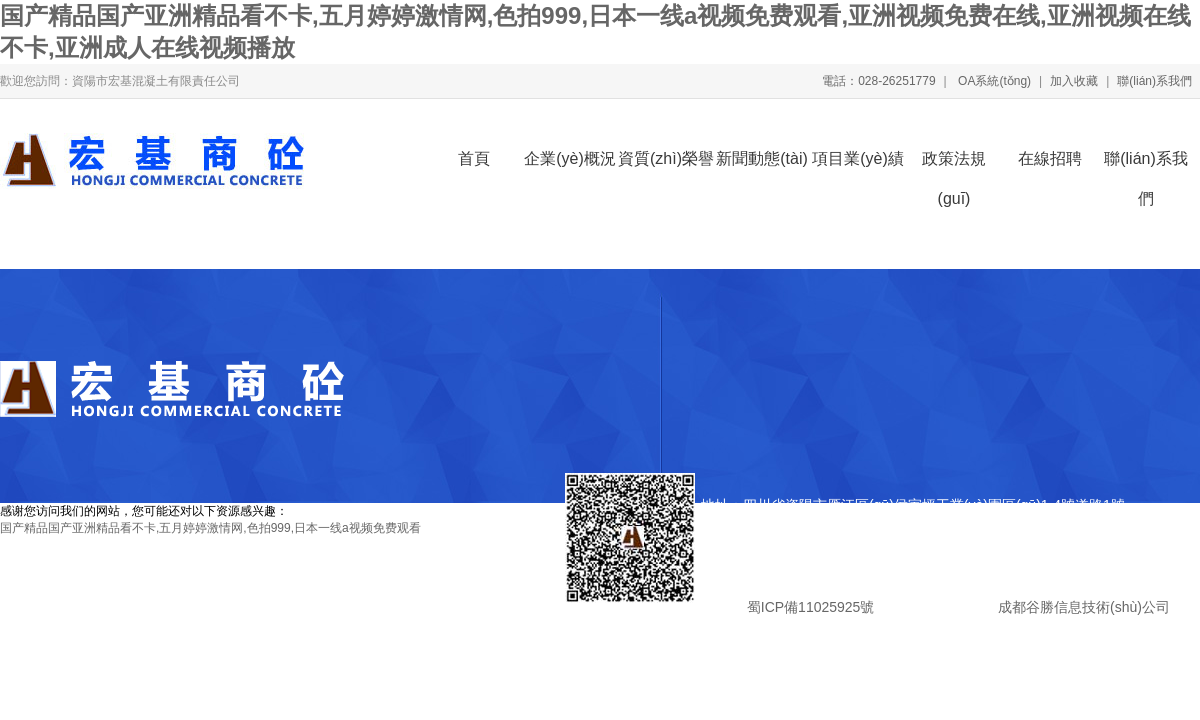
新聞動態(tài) (762, 158)
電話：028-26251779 (878, 81)
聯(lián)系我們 (1154, 81)
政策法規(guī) (954, 164)
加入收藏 (1074, 81)
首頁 (474, 158)
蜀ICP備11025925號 (810, 607)
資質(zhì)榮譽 (666, 158)
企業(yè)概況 (570, 158)
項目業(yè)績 (858, 158)
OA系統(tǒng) (993, 81)
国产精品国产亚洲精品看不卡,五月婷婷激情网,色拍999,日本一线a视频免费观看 (210, 528)
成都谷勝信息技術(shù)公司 (1082, 607)
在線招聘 (1050, 158)
